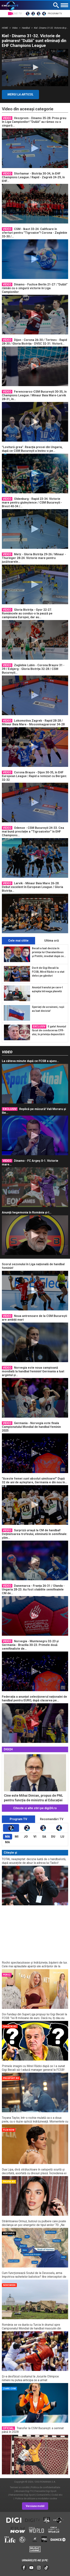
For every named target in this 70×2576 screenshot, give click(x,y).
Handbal (26, 28)
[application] (35, 67)
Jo (26, 1836)
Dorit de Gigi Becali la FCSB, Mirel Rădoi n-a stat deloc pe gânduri (48, 971)
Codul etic (57, 2494)
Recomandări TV (51, 1819)
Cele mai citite (18, 940)
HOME (5, 28)
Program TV (55, 13)
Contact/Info (43, 2494)
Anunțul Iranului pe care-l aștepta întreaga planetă (47, 989)
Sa (44, 1836)
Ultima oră (51, 940)
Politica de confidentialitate (45, 2487)
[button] (35, 67)
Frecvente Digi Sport (45, 2491)
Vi (34, 1836)
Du (53, 1836)
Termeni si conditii (19, 2487)
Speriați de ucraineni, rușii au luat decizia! (48, 1008)
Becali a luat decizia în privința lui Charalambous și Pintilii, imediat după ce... (49, 952)
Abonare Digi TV (24, 2491)
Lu (62, 1836)
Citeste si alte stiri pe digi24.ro (35, 1808)
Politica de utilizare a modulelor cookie (36, 2498)
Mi (16, 1836)
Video (15, 28)
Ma (7, 1836)
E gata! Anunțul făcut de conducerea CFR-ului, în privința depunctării (49, 1030)
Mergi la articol (20, 94)
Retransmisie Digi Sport (22, 2494)
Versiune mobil (35, 2506)
